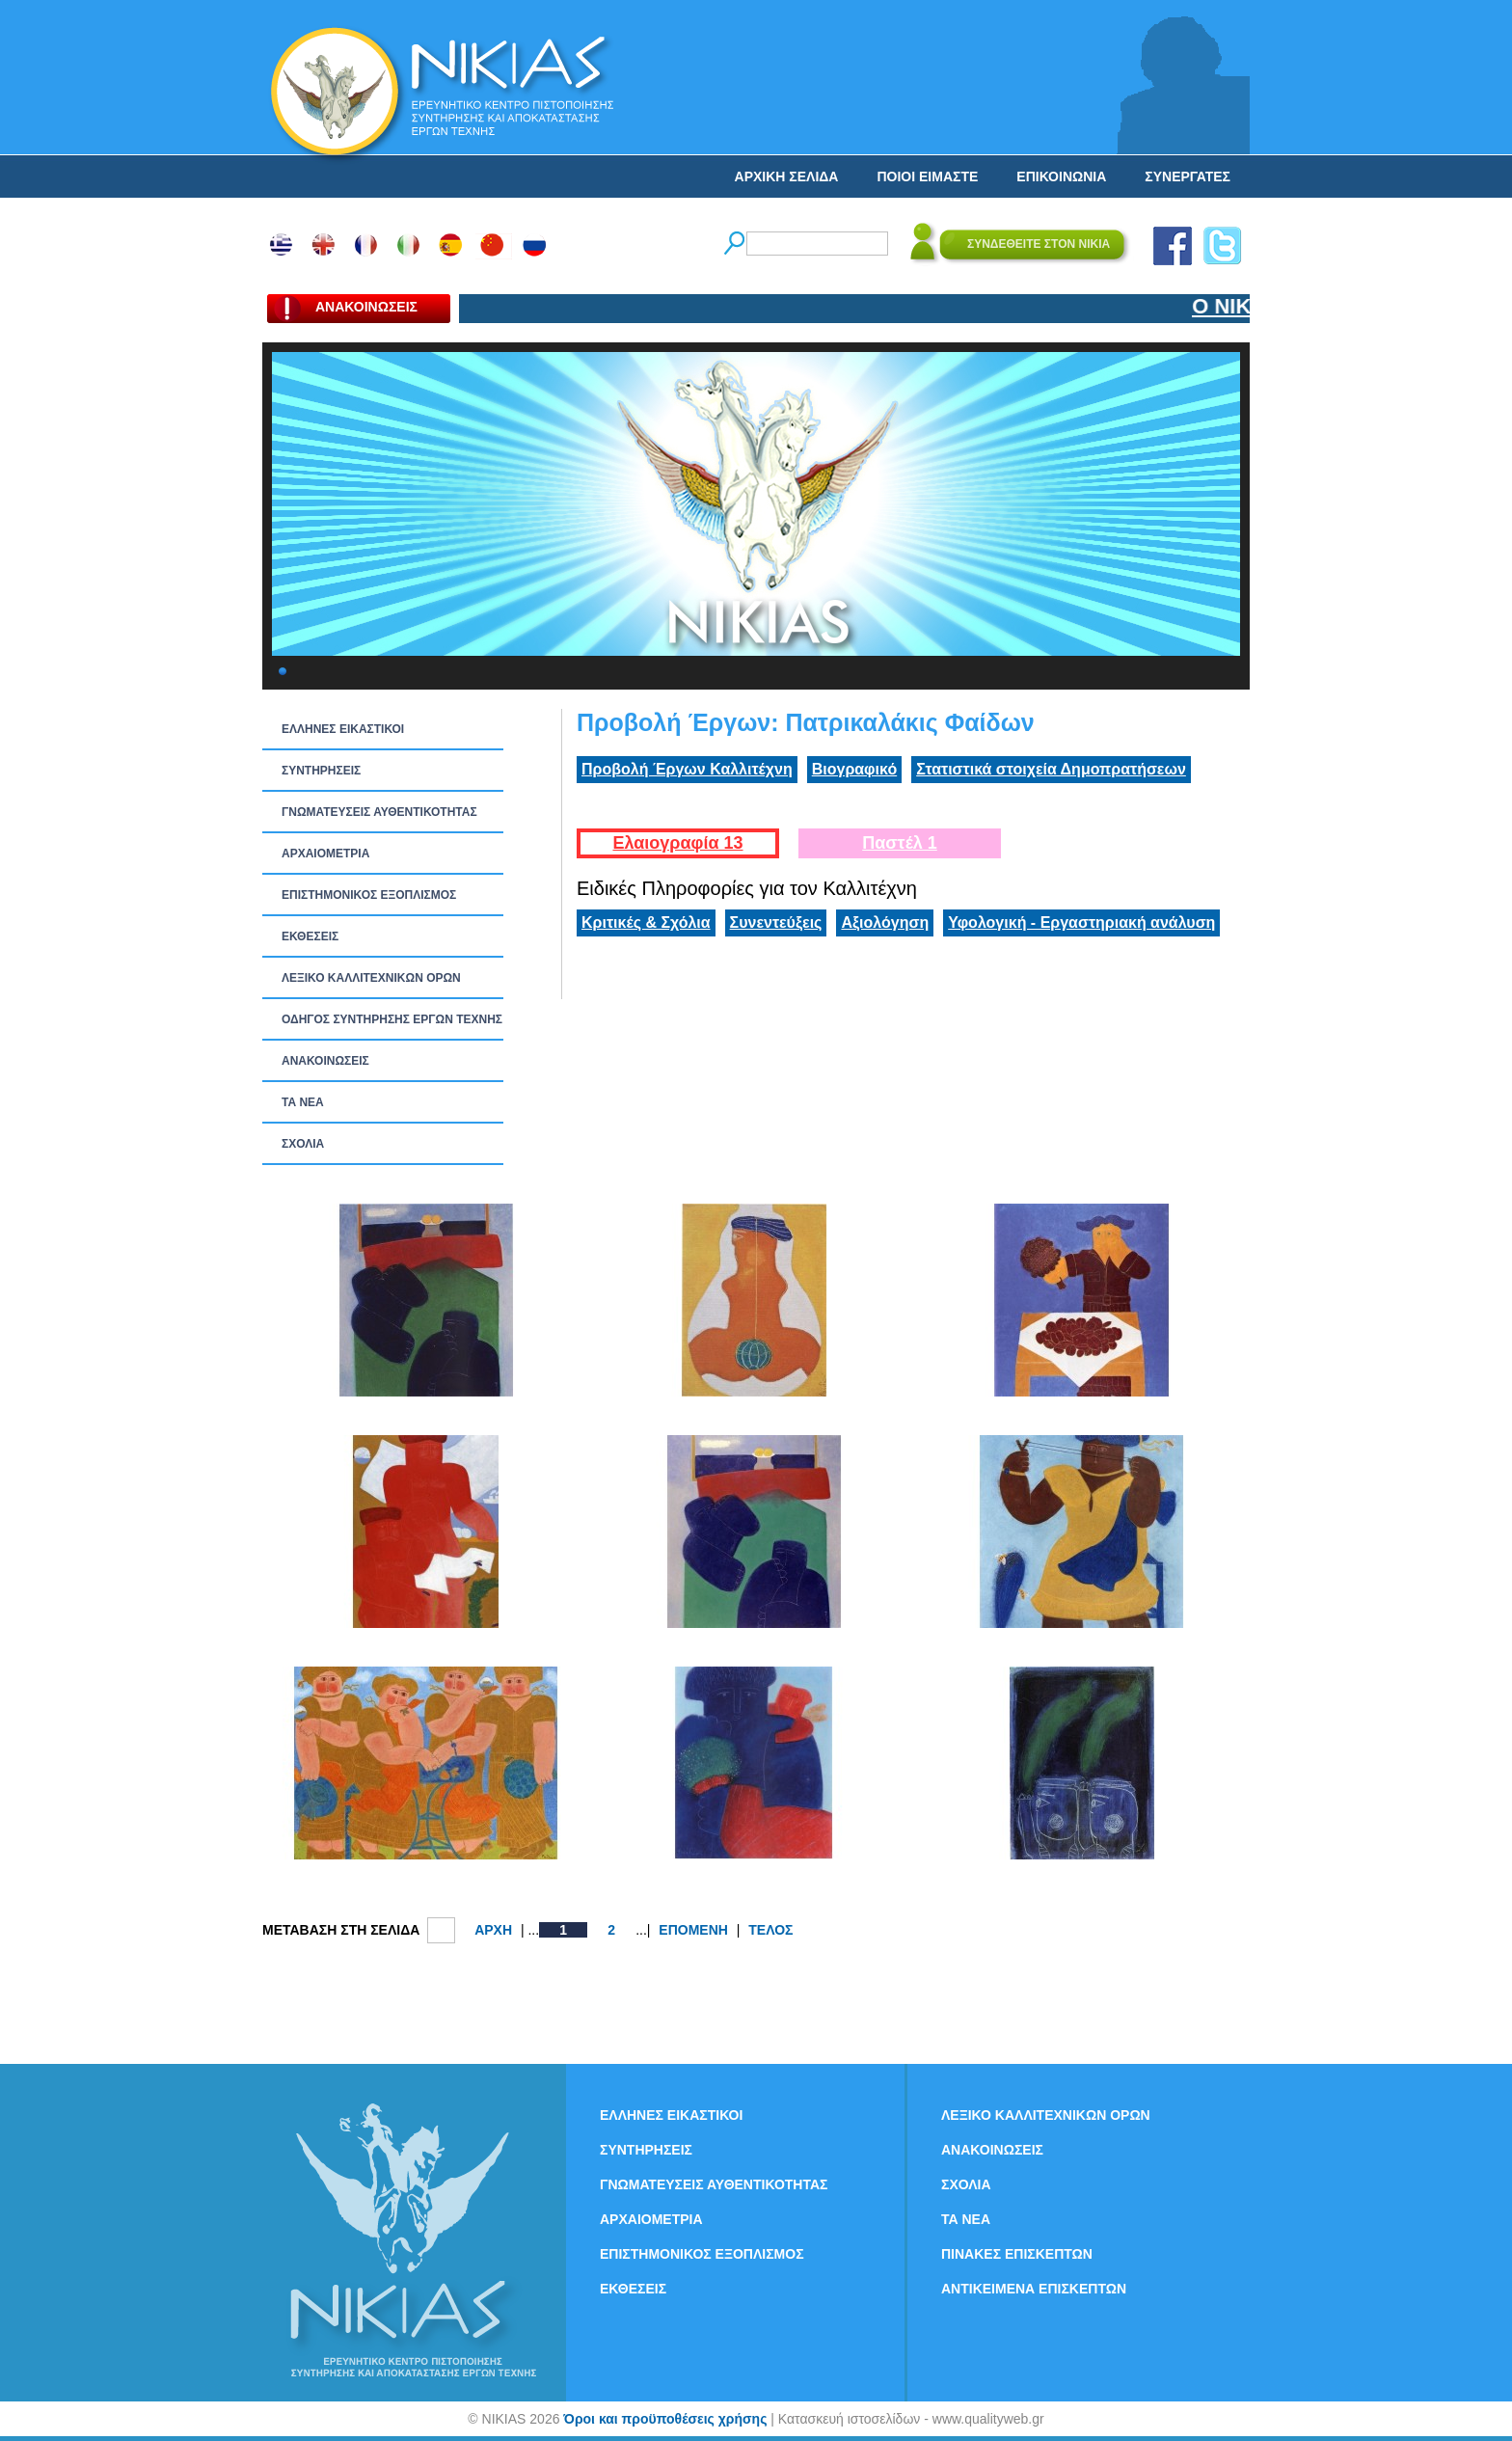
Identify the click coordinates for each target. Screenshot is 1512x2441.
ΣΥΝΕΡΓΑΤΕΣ (1187, 176)
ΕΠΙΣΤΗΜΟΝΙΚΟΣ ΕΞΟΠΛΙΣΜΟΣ (369, 895)
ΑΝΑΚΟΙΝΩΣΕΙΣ (325, 1061)
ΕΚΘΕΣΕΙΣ (310, 936)
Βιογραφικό (854, 769)
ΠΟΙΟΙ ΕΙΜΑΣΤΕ (927, 176)
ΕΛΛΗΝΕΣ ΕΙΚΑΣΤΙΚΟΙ (343, 729)
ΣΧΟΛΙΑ (303, 1144)
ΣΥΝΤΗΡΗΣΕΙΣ (321, 770)
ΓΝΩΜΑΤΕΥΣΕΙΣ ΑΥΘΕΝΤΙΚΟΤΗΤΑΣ (379, 812)
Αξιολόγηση (885, 922)
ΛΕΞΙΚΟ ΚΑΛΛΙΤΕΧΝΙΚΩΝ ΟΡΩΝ (371, 978)
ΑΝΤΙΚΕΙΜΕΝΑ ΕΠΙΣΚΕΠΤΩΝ (1033, 2288)
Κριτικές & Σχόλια (646, 922)
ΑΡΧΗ (493, 1930)
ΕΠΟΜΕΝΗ (693, 1930)
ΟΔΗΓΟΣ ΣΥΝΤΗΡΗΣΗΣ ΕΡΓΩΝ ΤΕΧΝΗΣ (392, 1019)
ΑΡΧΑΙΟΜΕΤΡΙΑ (325, 853)
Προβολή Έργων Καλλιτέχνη (687, 769)
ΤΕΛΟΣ (770, 1930)
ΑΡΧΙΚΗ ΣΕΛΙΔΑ (787, 176)
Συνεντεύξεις (776, 922)
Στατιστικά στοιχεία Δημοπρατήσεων (1051, 769)
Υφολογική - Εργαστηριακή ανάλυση (1081, 922)
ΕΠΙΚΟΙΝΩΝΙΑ (1061, 176)
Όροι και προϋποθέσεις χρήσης (665, 2419)
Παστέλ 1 (899, 843)
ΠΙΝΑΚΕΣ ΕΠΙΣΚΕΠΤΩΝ (1017, 2254)
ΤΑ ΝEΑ (303, 1102)
